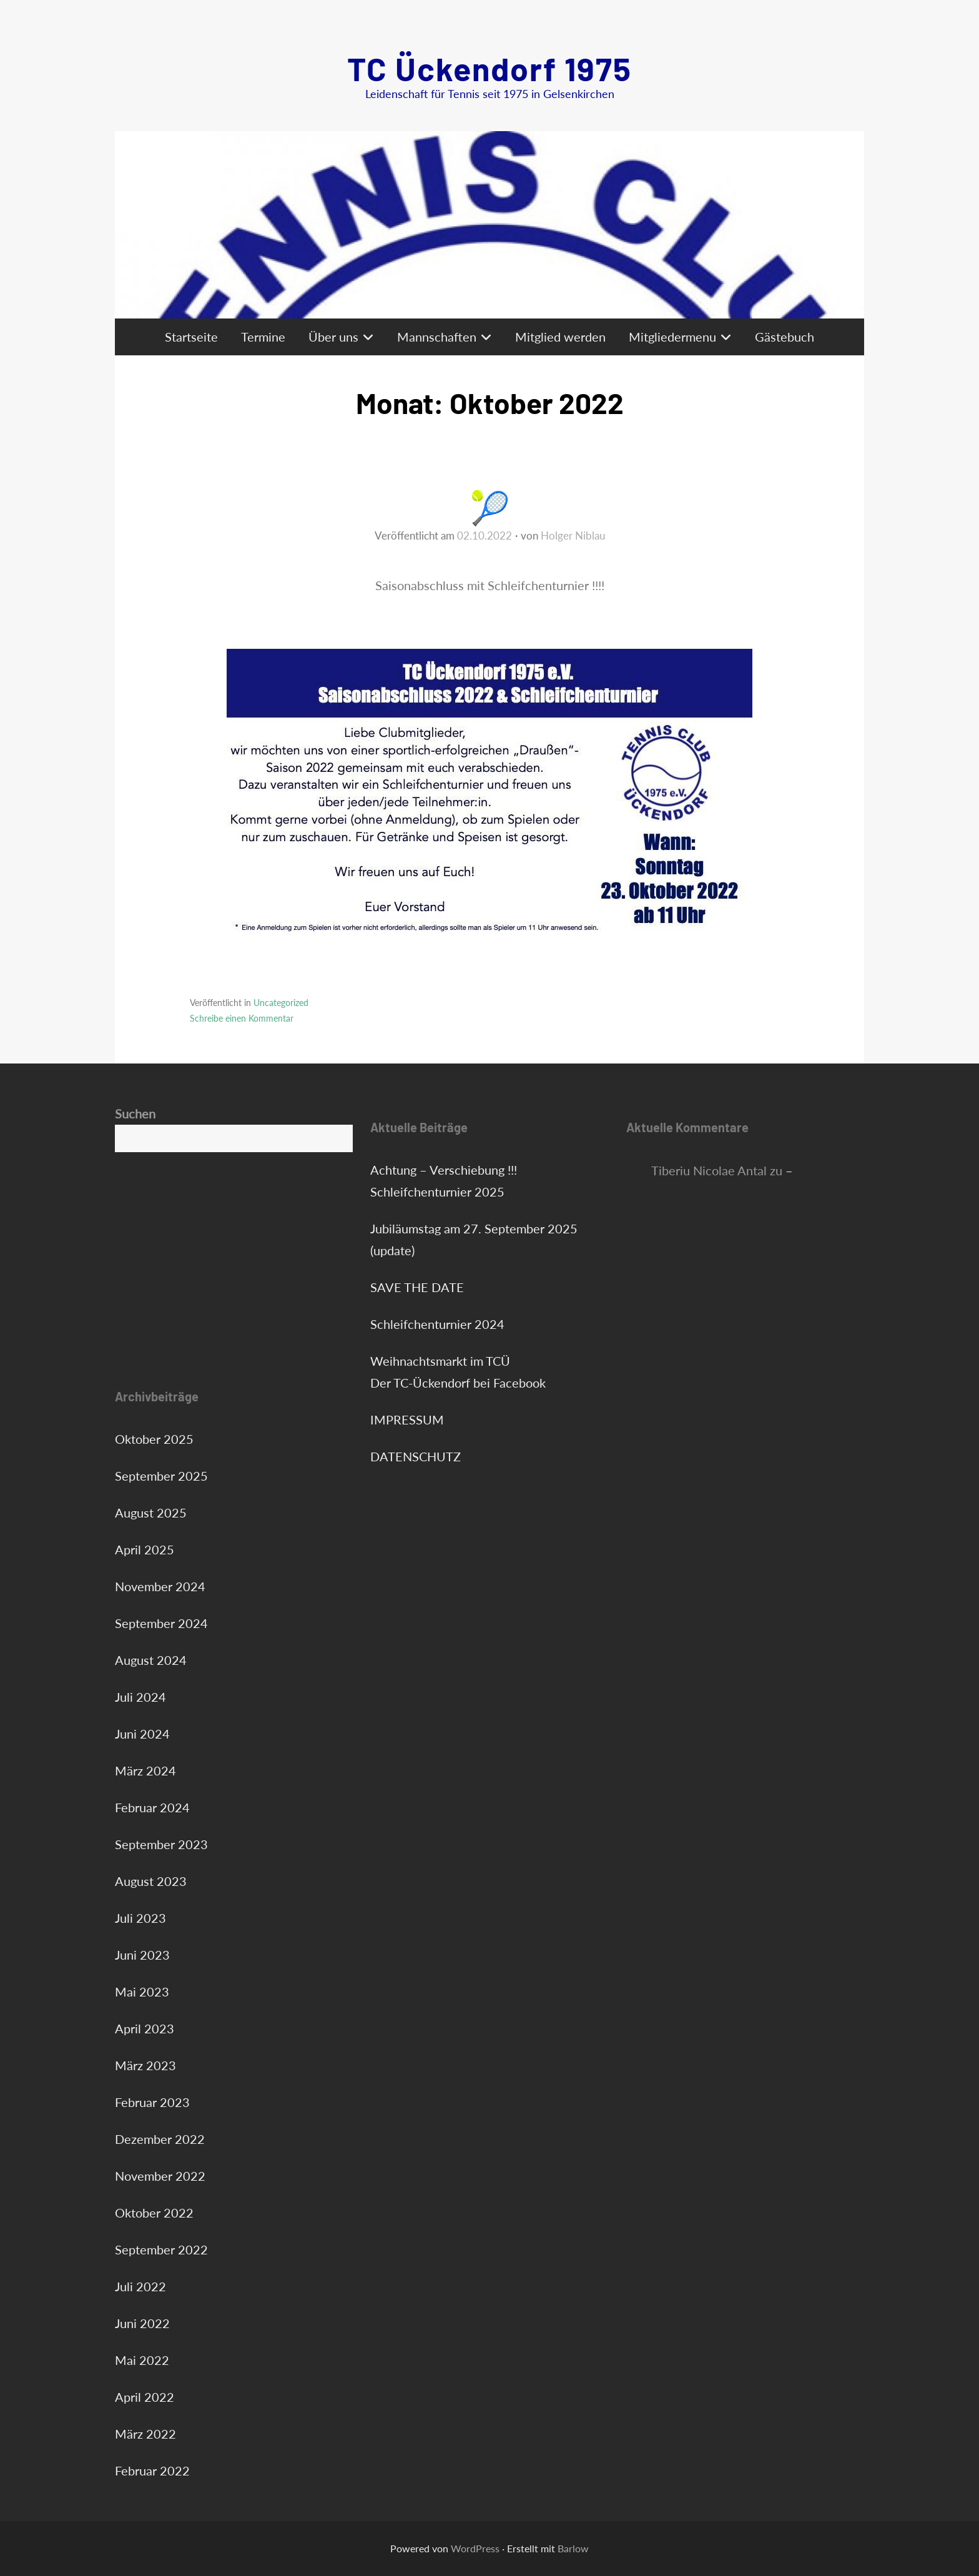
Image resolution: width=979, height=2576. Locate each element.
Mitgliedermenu (672, 336)
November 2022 (160, 2175)
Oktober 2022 (154, 2212)
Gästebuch (784, 336)
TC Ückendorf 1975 (489, 68)
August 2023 (151, 1880)
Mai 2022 (142, 2359)
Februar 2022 (152, 2470)
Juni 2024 (142, 1733)
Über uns (333, 336)
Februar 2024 (152, 1807)
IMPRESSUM (407, 1419)
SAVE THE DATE (417, 1287)
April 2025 (144, 1549)
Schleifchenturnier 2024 (437, 1323)
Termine (263, 336)
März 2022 (145, 2433)
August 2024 (151, 1659)
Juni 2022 (142, 2323)
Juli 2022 (140, 2286)
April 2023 (144, 2028)
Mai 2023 (142, 1991)
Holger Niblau (573, 535)
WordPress (475, 2548)
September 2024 (161, 1623)
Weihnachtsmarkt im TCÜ (440, 1360)
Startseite (191, 336)
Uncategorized (280, 1002)
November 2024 (160, 1586)
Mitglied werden (560, 336)
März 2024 (145, 1770)
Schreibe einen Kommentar (241, 1018)
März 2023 (145, 2065)
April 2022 (144, 2396)
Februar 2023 (152, 2102)
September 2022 (161, 2249)
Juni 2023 (142, 1954)
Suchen (135, 1113)
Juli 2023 (140, 1917)
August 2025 (151, 1512)
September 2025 (161, 1475)
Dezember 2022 (160, 2138)
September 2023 (161, 1844)
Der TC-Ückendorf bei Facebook (458, 1382)
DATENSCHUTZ (415, 1456)
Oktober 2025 (154, 1438)
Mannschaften (436, 336)
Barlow (573, 2548)
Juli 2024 (140, 1696)
